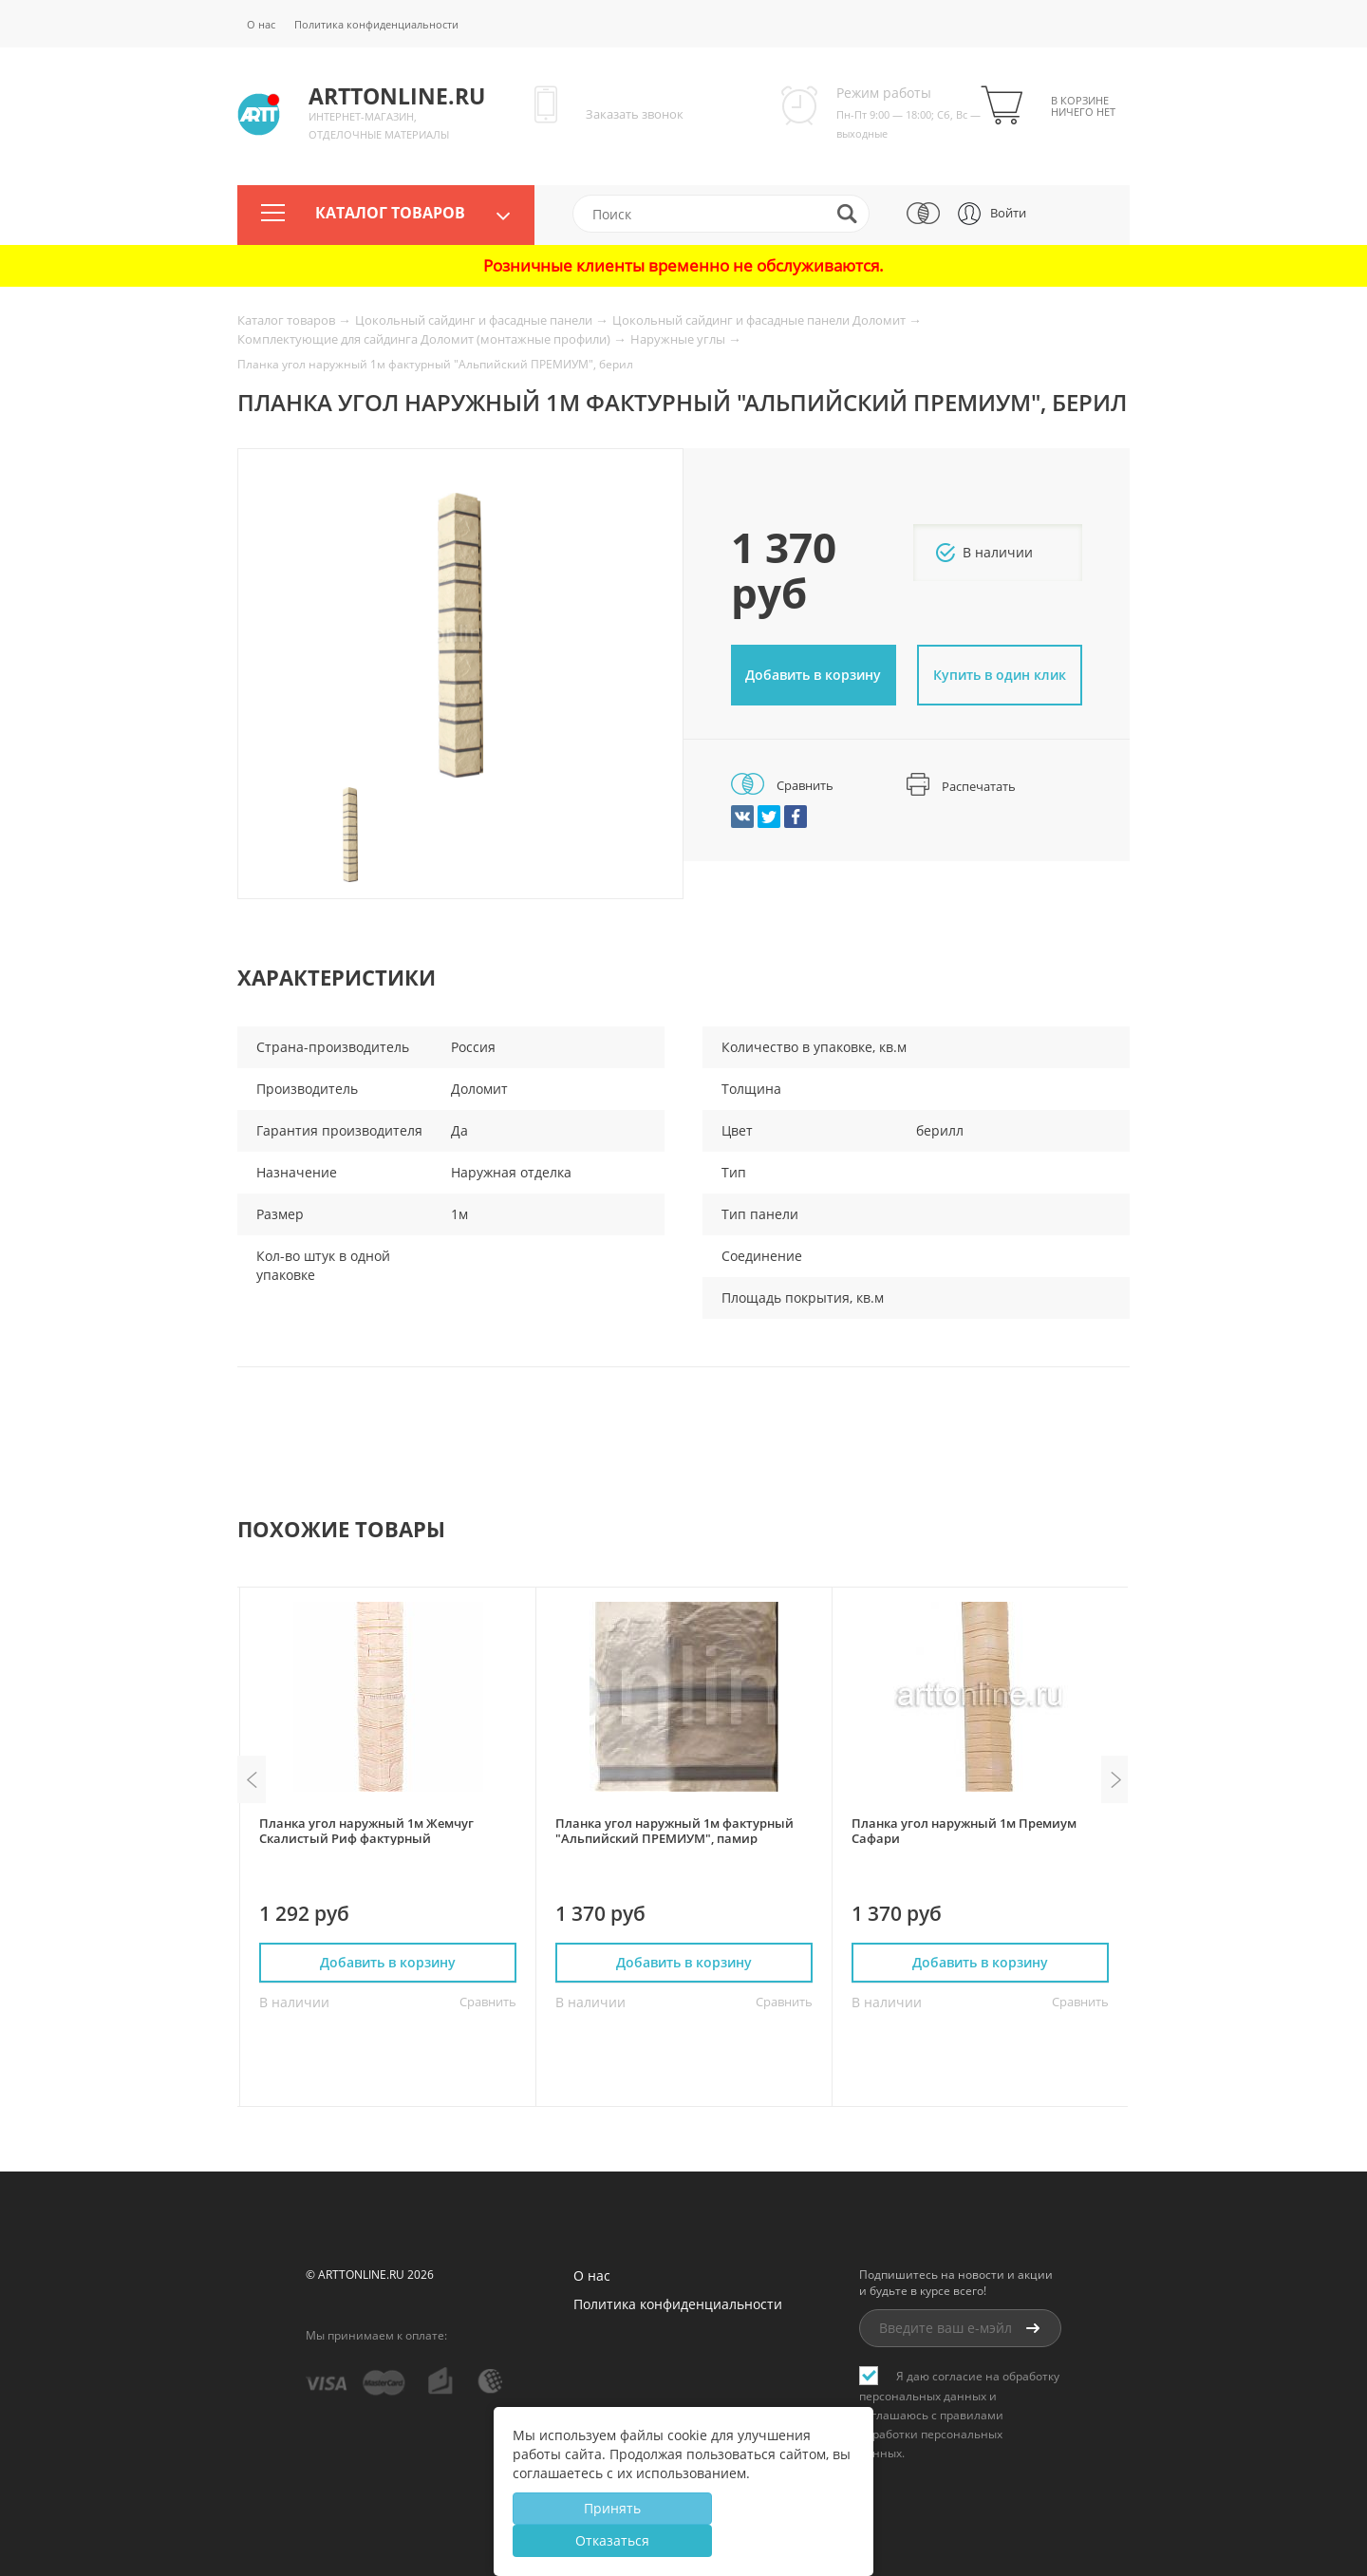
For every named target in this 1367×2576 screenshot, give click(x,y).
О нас (261, 24)
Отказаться (612, 2540)
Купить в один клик (999, 675)
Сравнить (782, 785)
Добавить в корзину (813, 675)
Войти (1008, 212)
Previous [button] (251, 1779)
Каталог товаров (390, 213)
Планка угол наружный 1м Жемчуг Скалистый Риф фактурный (366, 1830)
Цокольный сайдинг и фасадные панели (475, 320)
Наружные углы (679, 339)
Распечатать (961, 786)
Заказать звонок (635, 113)
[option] (460, 635)
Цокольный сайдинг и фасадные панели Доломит (760, 320)
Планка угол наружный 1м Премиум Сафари (964, 1830)
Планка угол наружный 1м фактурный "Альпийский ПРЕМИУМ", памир (674, 1830)
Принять (612, 2508)
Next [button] (1115, 1779)
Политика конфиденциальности (376, 24)
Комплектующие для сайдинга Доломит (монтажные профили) (425, 339)
